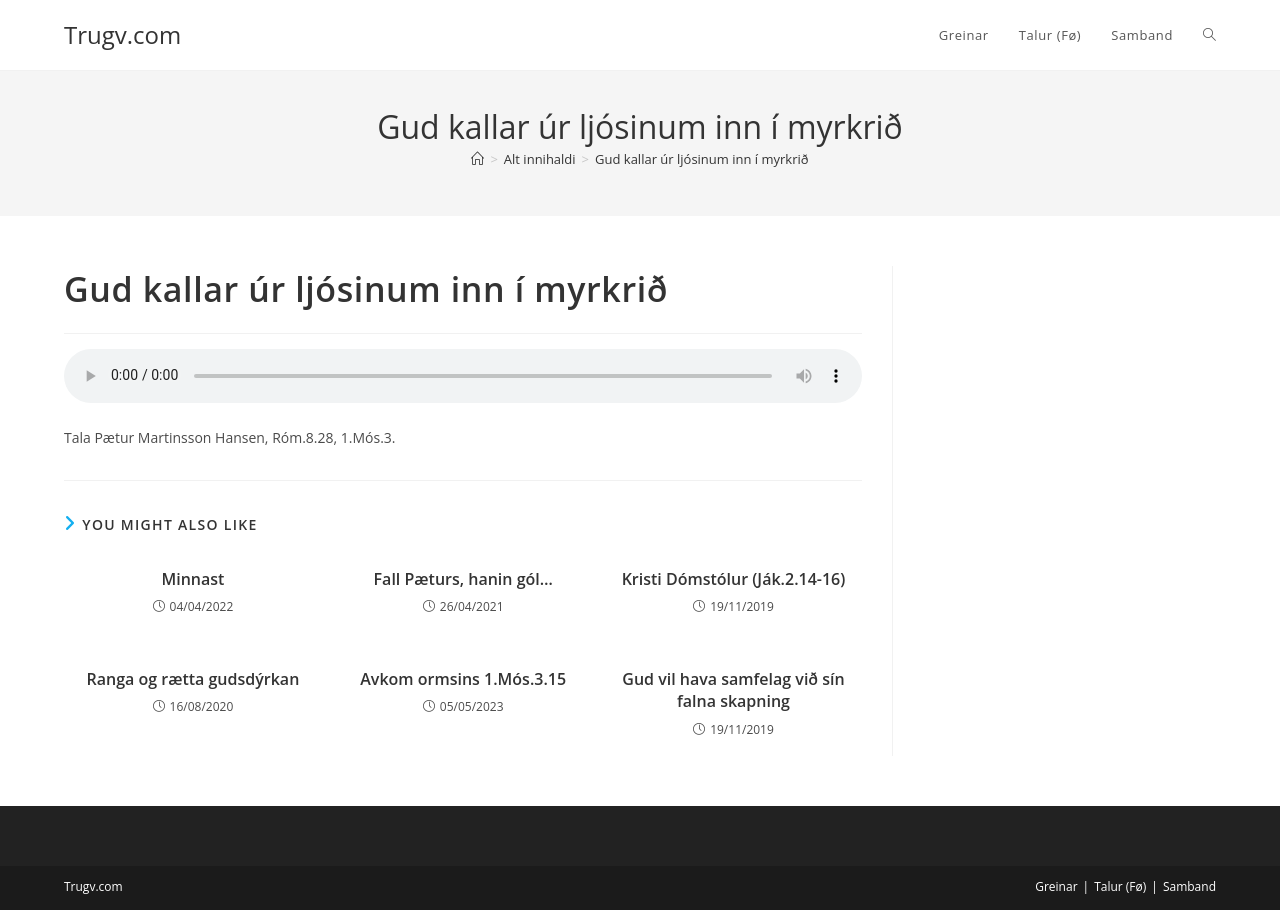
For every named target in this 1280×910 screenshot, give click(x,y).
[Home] (477, 159)
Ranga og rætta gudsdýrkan (192, 679)
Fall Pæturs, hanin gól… (463, 579)
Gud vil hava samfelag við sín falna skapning (733, 690)
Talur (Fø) (1120, 886)
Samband (1189, 886)
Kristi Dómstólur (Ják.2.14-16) (734, 579)
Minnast (192, 579)
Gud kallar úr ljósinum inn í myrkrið (702, 159)
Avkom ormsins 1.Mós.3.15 (463, 679)
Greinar (1056, 886)
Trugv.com (122, 34)
